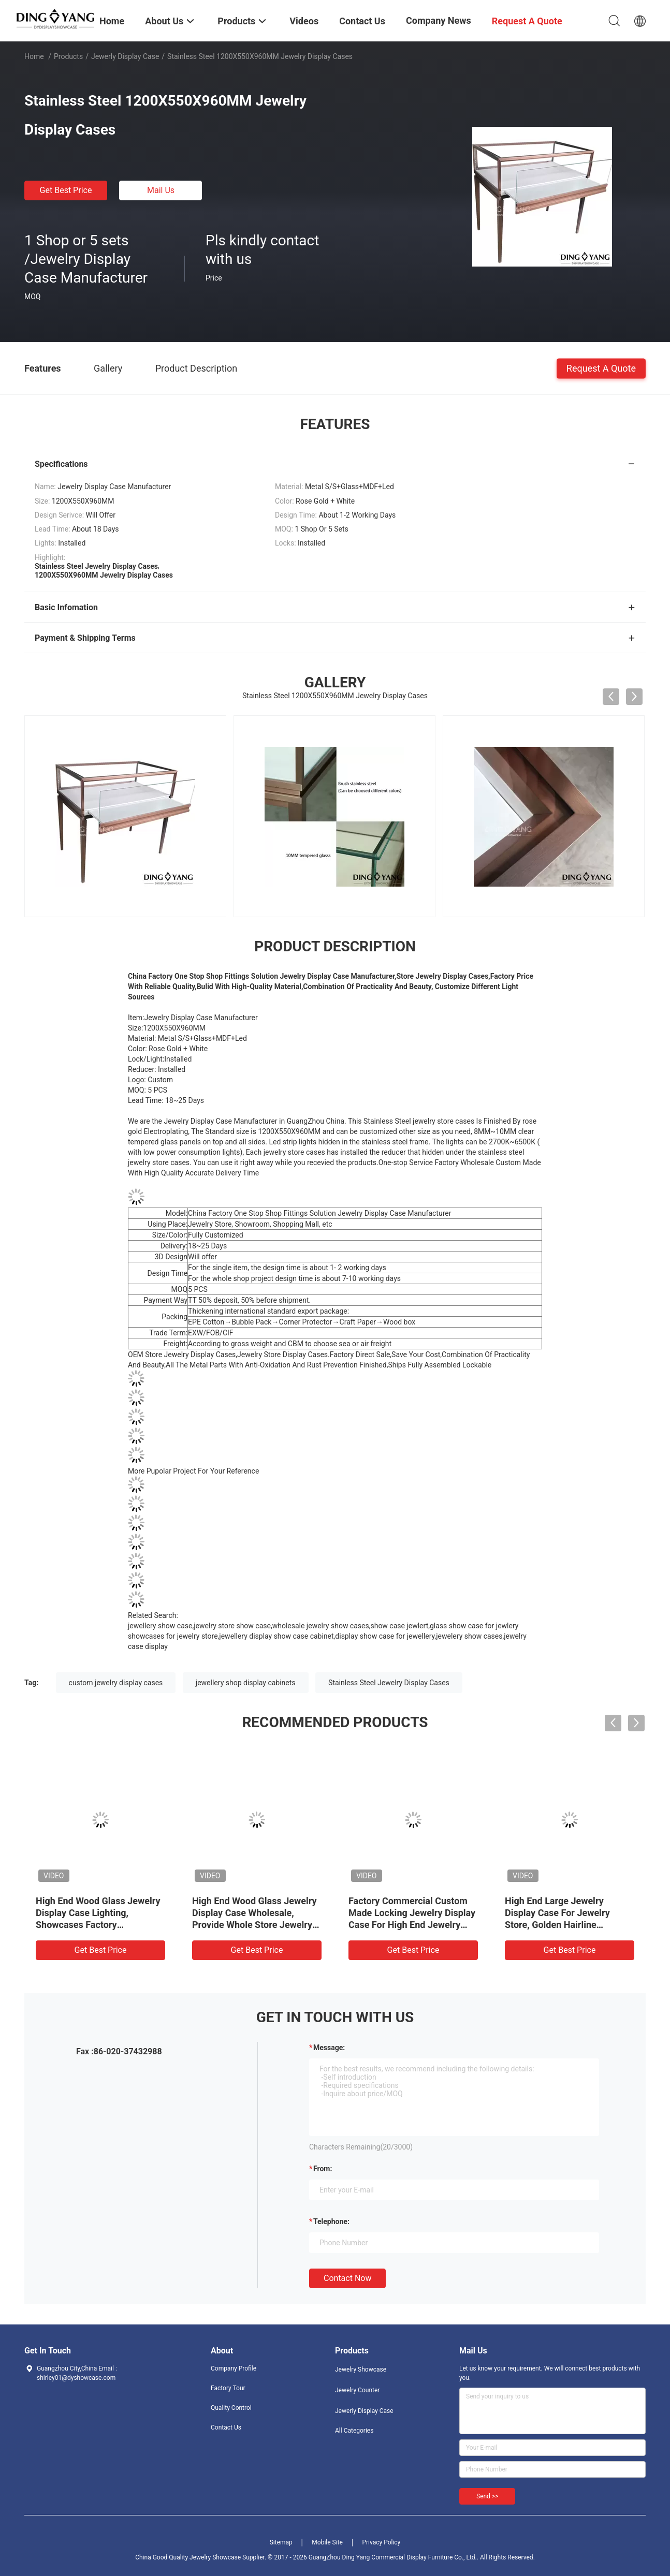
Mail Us (160, 190)
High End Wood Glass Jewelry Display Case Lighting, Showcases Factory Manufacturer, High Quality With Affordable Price (98, 1924)
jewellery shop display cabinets (246, 1683)
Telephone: (331, 2221)
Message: (329, 2047)
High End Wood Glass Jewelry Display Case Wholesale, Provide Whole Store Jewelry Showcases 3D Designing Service (254, 1924)
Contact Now (347, 2278)
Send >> (487, 2496)
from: (322, 2169)
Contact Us (226, 2427)
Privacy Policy (381, 2542)
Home (34, 56)
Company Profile (233, 2368)
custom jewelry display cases (116, 1683)
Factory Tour (228, 2388)
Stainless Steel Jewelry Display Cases (388, 1683)
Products (68, 56)
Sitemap (281, 2542)
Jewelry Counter (357, 2390)
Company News (438, 20)
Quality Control (231, 2407)
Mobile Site (327, 2542)
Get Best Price (66, 190)
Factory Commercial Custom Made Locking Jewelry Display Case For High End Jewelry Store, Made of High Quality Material (411, 1924)
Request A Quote (601, 367)
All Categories (354, 2430)
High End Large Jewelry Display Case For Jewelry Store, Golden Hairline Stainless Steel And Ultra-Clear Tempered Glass (569, 1924)
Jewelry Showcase (360, 2369)
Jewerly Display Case (125, 56)
